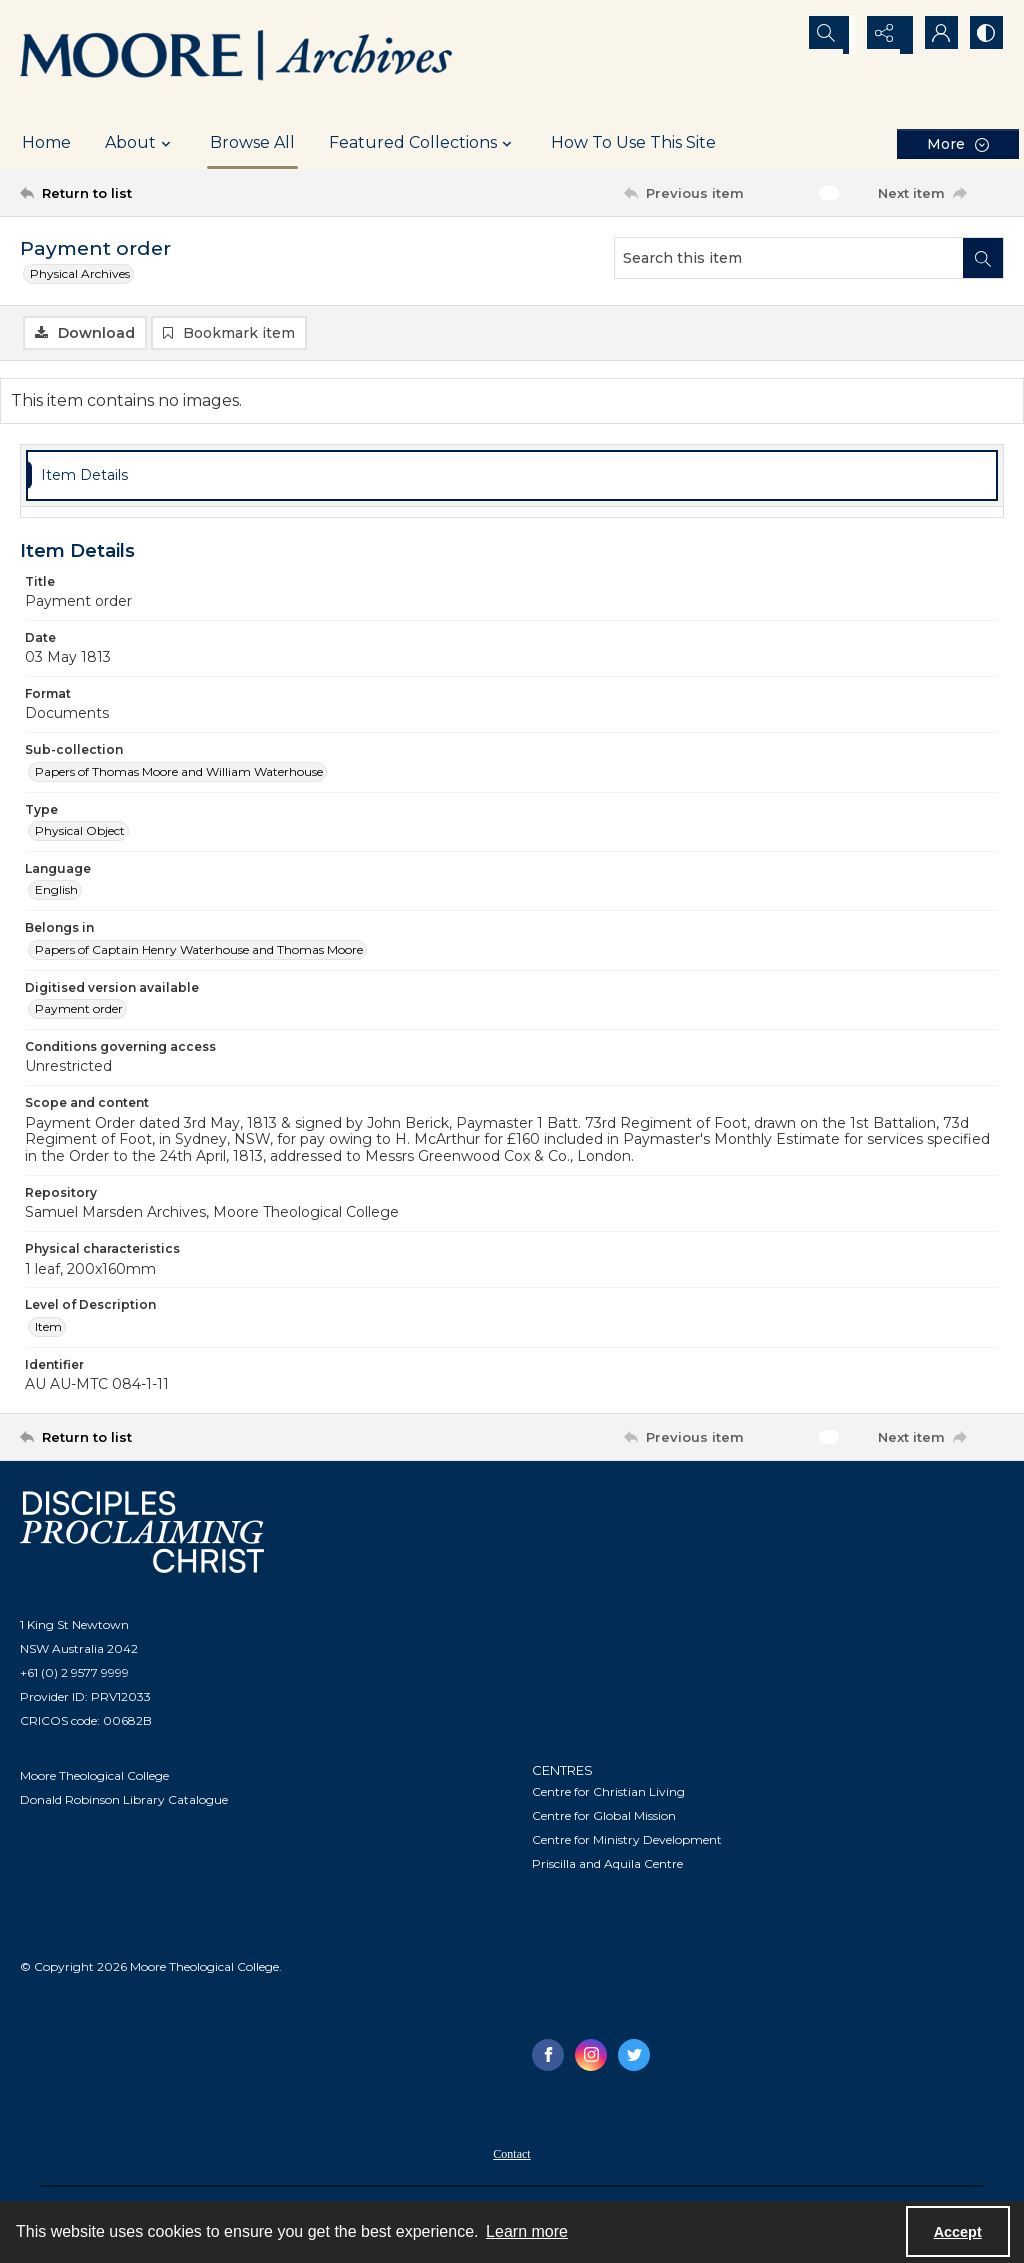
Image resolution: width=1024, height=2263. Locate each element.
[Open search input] (834, 35)
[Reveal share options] (884, 35)
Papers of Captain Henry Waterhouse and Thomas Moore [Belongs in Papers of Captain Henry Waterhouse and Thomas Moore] (199, 952)
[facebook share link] (548, 2057)
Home (46, 142)
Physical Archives (80, 273)
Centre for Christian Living (608, 1793)
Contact (511, 2156)
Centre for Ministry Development (627, 1841)
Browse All (252, 142)
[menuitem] (511, 2155)
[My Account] (934, 35)
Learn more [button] (527, 2231)
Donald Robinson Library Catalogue (124, 1802)
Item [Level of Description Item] (48, 1329)
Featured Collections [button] (423, 143)
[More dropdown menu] (958, 143)
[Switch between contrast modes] (984, 35)
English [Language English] (56, 892)
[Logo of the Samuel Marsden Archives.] (237, 58)
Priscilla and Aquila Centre (607, 1865)
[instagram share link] (591, 2057)
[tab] (512, 478)
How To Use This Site (633, 142)
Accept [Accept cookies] (958, 2232)
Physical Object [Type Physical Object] (80, 833)
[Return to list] (153, 193)
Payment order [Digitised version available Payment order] (79, 1011)
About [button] (140, 143)
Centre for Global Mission (604, 1817)
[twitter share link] (634, 2057)
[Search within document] (983, 258)
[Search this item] (789, 258)
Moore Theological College (94, 1778)
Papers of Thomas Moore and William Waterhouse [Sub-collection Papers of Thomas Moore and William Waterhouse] (179, 773)
